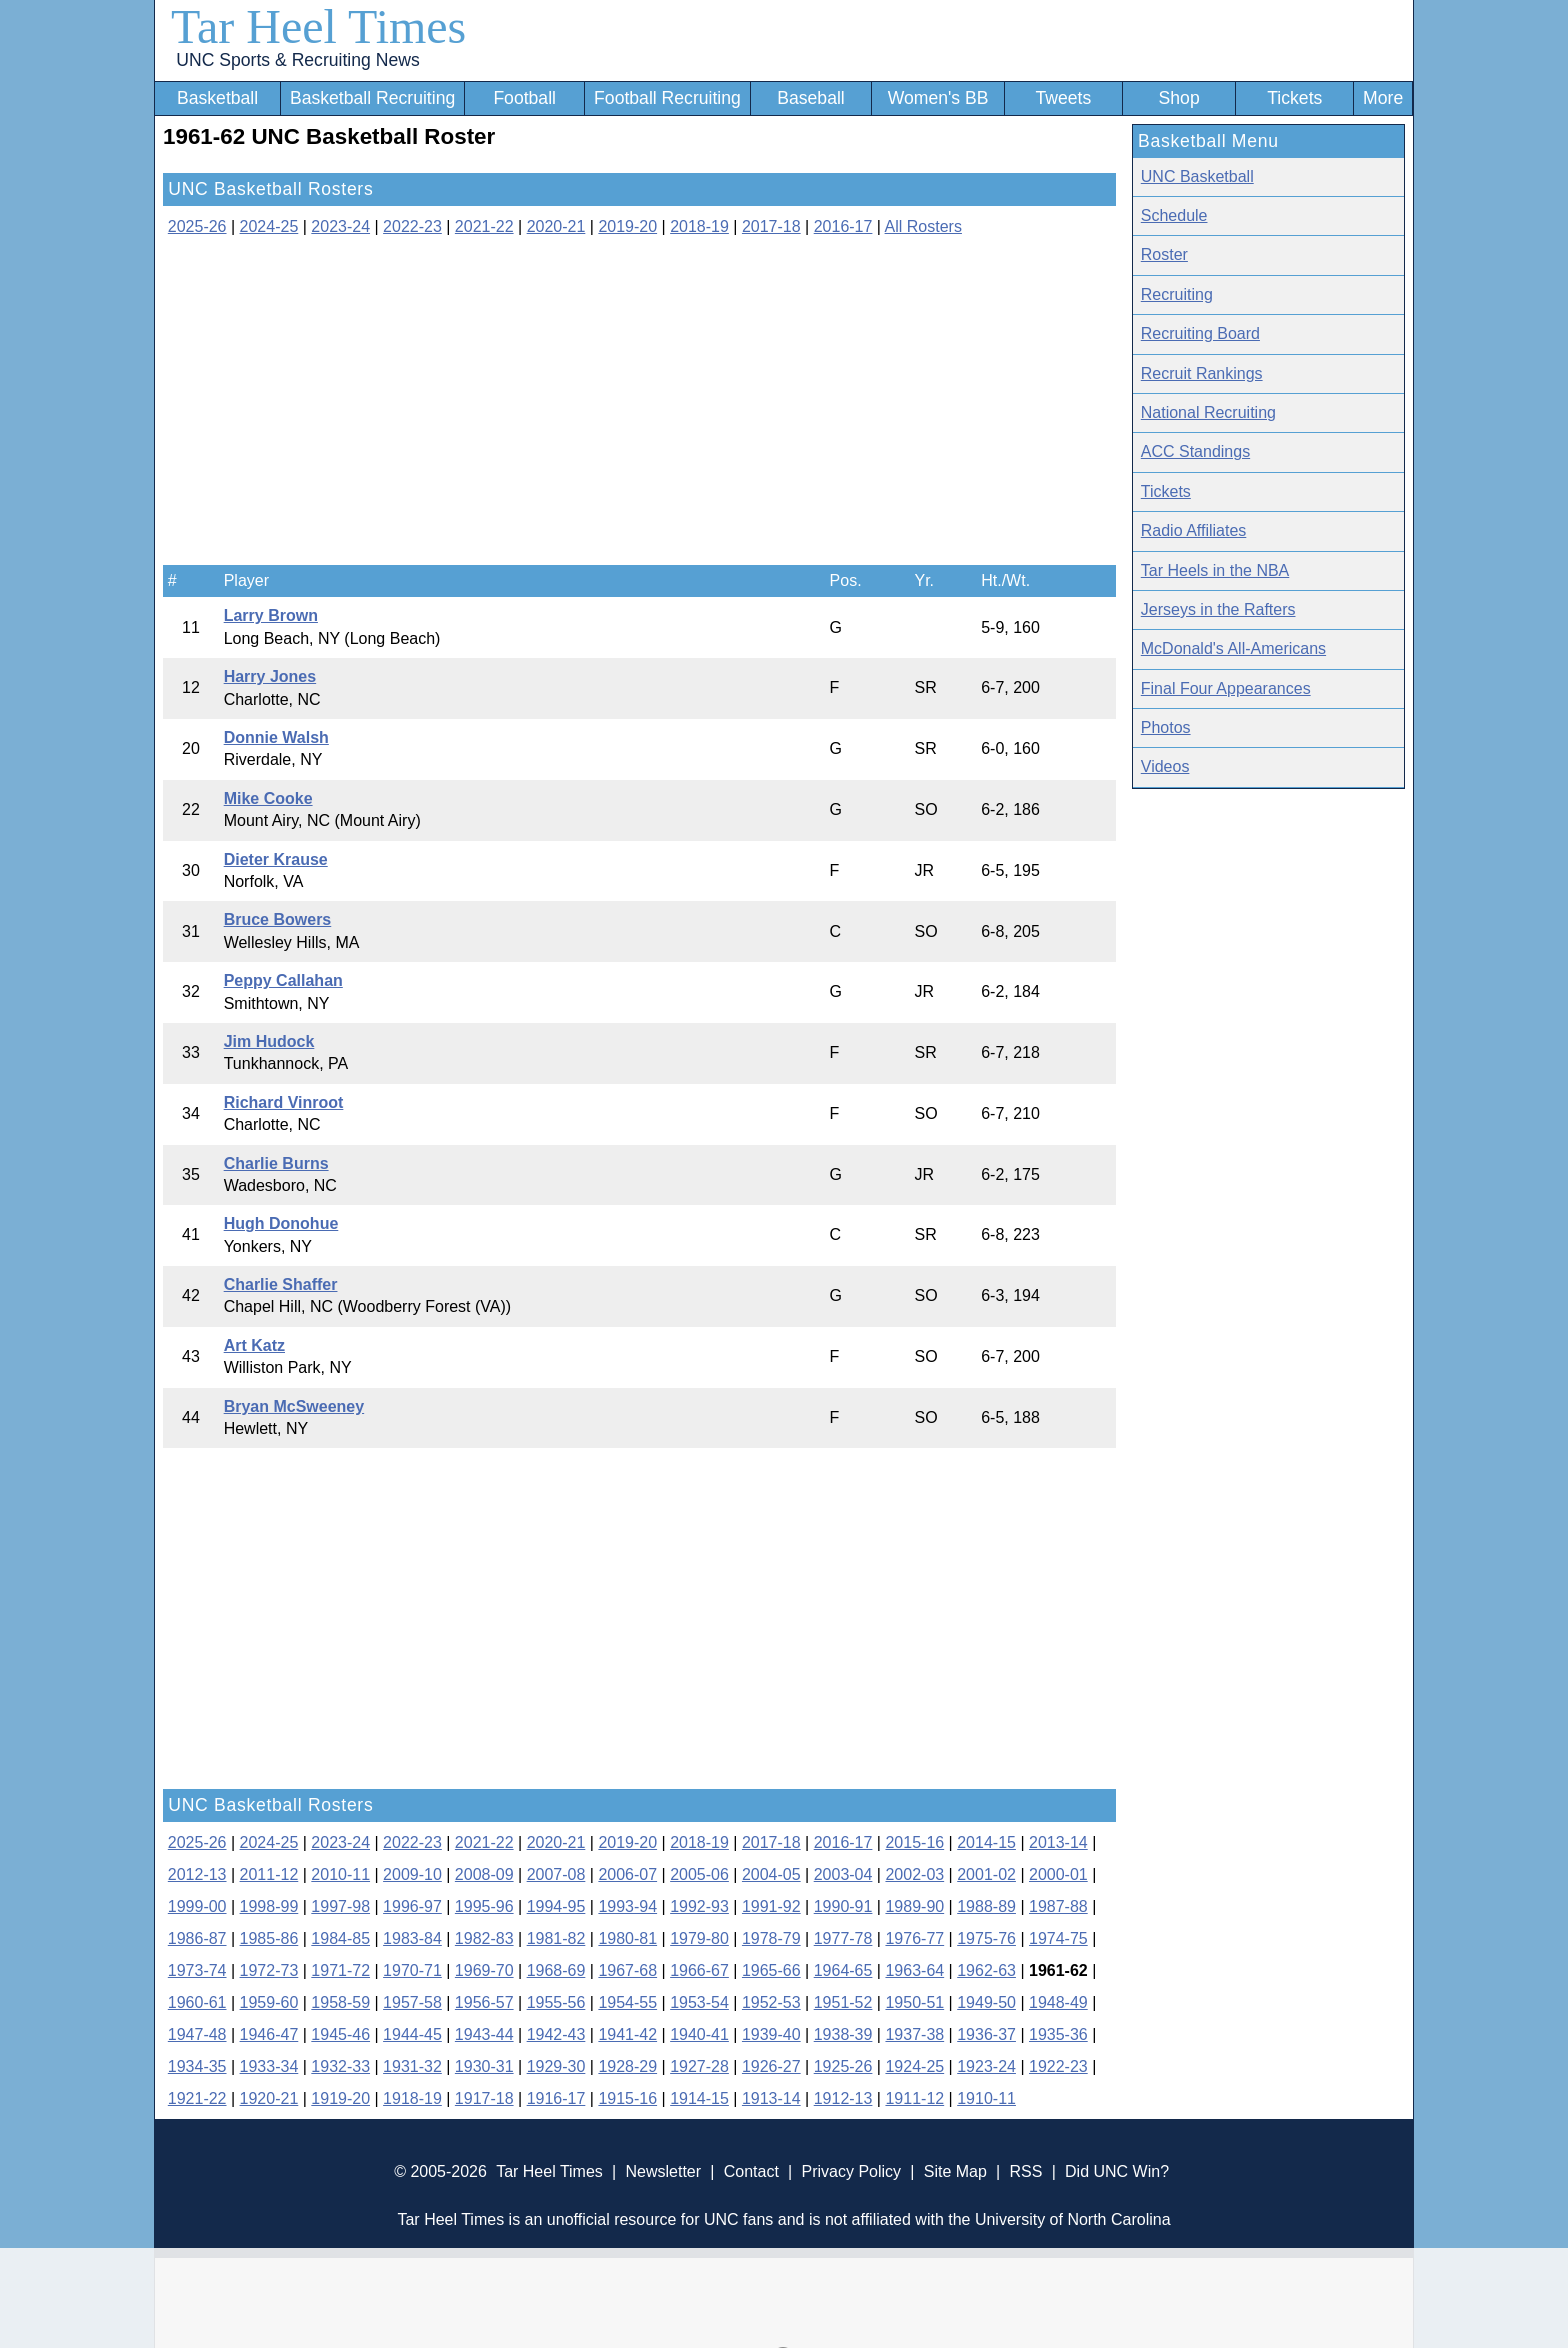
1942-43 (556, 2034)
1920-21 (269, 2098)
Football (524, 98)
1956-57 (484, 2002)
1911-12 (914, 2098)
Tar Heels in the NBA (1215, 570)
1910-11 (986, 2098)
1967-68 (627, 1970)
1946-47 (269, 2034)
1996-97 (412, 1906)
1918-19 (412, 2098)
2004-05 (771, 1874)
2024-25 (269, 226)
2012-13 (197, 1874)
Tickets (1294, 98)
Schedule (1174, 215)
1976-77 (914, 1938)
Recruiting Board (1200, 333)
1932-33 (340, 2066)
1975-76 (986, 1938)
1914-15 (699, 2098)
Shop (1179, 98)
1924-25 (914, 2066)
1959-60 (269, 2002)
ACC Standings (1195, 451)
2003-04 (843, 1874)
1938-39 (843, 2034)
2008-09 (484, 1874)
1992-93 (699, 1906)
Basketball (217, 98)
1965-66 (771, 1970)
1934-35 (197, 2066)
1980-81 (627, 1938)
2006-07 (627, 1874)
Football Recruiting (667, 98)
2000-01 (1058, 1874)
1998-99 (269, 1906)
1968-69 (556, 1970)
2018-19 (699, 226)
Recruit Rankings (1202, 373)
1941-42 (627, 2034)
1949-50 (986, 2002)
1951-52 (843, 2002)
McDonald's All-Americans (1233, 648)
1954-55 (627, 2002)
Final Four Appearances (1226, 688)
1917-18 (484, 2098)
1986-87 (197, 1938)
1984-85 (340, 1938)
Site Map (955, 2171)
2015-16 (914, 1842)
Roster (1164, 254)
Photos (1166, 727)
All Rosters (923, 226)
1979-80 (699, 1938)
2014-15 (986, 1842)
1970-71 (412, 1970)
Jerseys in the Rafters (1218, 609)
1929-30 (556, 2066)
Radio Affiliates (1194, 530)
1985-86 (269, 1938)
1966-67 (699, 1970)
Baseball (811, 98)
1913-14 (771, 2098)
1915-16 (627, 2098)
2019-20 (627, 226)
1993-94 (627, 1906)
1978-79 (771, 1938)
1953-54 (699, 2002)
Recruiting (1177, 294)
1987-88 (1058, 1906)
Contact (751, 2171)
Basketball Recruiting (372, 98)
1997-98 (340, 1906)
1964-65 (843, 1970)
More (1383, 98)
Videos (1165, 766)
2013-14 (1058, 1842)
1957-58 (412, 2002)
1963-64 (914, 1970)
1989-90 (914, 1906)
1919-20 (340, 2098)
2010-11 (340, 1874)
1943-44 (484, 2034)
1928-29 (627, 2066)
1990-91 (843, 1906)
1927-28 (699, 2066)
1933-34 (269, 2066)
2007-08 (556, 1874)
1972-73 (269, 1970)
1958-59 (340, 2002)
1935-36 (1058, 2034)
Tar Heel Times (318, 26)
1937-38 (914, 2034)
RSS (1025, 2171)
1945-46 (340, 2034)
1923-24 (986, 2066)
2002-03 (914, 1874)
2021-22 (484, 226)
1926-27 (771, 2066)
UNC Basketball (1197, 176)
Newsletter (663, 2171)
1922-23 (1058, 2066)
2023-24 (340, 226)
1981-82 (556, 1938)
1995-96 (484, 1906)
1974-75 (1058, 1938)
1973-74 (197, 1970)
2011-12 (269, 1874)
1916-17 (556, 2098)
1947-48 (197, 2034)
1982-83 (484, 1938)
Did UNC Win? (1117, 2171)
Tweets (1063, 98)
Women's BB (938, 98)
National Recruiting (1208, 412)
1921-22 (197, 2098)
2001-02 (986, 1874)
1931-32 (412, 2066)
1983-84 (412, 1938)
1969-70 (484, 1970)
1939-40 (771, 2034)
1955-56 (556, 2002)
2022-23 (412, 226)
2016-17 (843, 226)
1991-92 (771, 1906)
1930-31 (484, 2066)
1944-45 (412, 2034)
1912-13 (843, 2098)
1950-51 (914, 2002)
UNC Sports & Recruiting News (297, 60)
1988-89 (986, 1906)
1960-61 (197, 2002)
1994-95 (556, 1906)
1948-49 (1058, 2002)
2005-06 (699, 1874)
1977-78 (843, 1938)
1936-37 (986, 2034)
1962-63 (986, 1970)
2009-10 (412, 1874)
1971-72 (340, 1970)
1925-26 (843, 2066)
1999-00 (197, 1906)
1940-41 (699, 2034)
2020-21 (556, 226)
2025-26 (197, 226)
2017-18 (771, 226)
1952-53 (771, 2002)
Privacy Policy (851, 2171)
